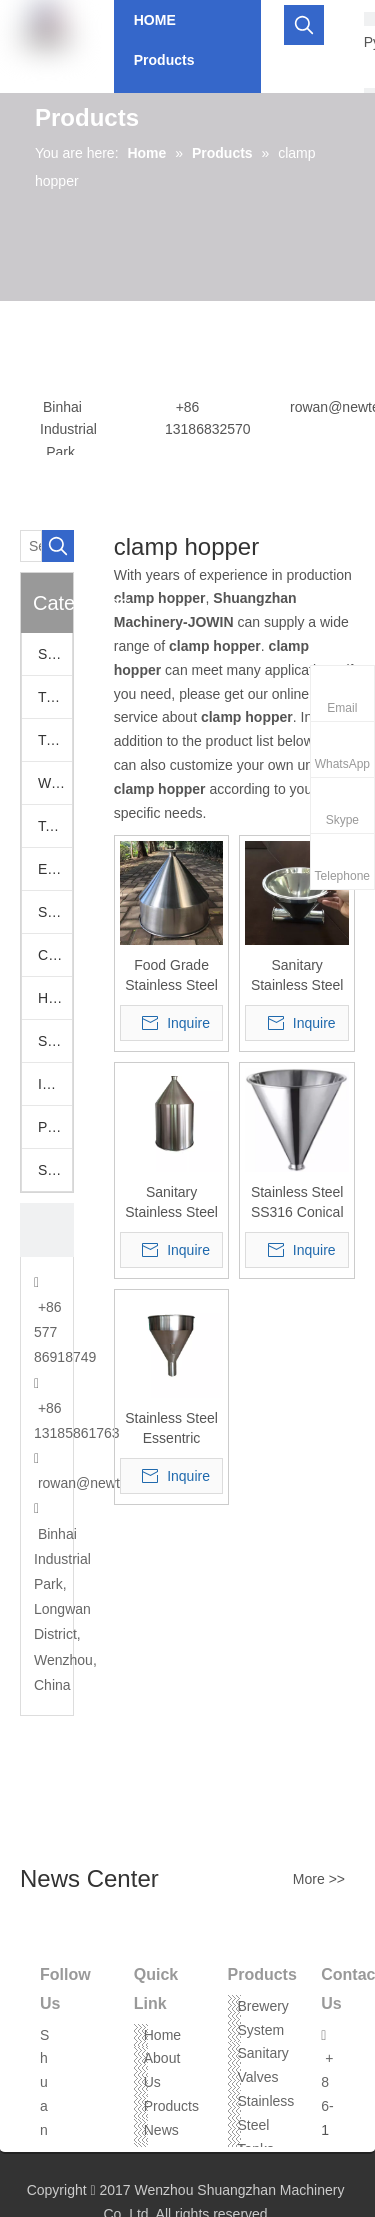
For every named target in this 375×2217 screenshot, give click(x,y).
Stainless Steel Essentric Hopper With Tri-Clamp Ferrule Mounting (172, 1429)
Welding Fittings (55, 783)
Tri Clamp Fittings (55, 740)
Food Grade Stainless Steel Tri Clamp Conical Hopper (171, 976)
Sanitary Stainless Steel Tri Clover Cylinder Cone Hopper (171, 1203)
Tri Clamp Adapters (55, 697)
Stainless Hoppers (55, 1041)
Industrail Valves (55, 1084)
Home (162, 2035)
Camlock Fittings (55, 955)
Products (171, 2106)
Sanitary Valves (55, 654)
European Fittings (55, 869)
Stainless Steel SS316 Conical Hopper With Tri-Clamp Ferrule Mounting (297, 1203)
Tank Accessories (55, 826)
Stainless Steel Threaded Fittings (55, 1170)
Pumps (55, 1127)
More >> (319, 1879)
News (161, 2130)
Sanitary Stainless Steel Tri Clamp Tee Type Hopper (297, 976)
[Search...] (31, 546)
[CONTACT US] (47, 1230)
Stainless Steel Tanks (266, 2125)
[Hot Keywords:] (304, 25)
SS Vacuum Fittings (55, 912)
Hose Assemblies (55, 998)
